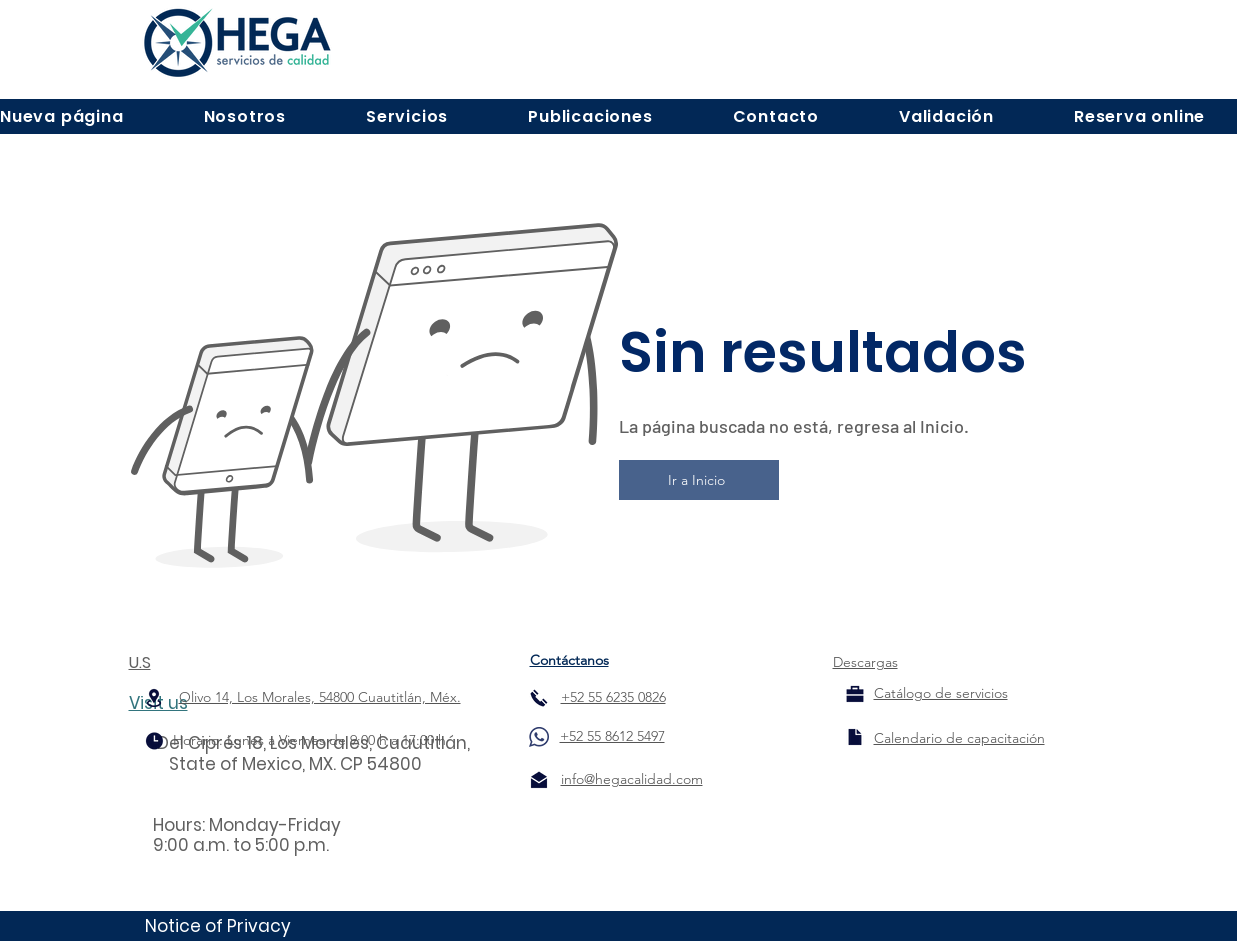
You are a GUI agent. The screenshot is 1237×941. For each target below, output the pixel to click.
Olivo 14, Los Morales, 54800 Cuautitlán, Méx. (320, 697)
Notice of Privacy (218, 926)
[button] (245, 116)
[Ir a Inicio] (699, 480)
